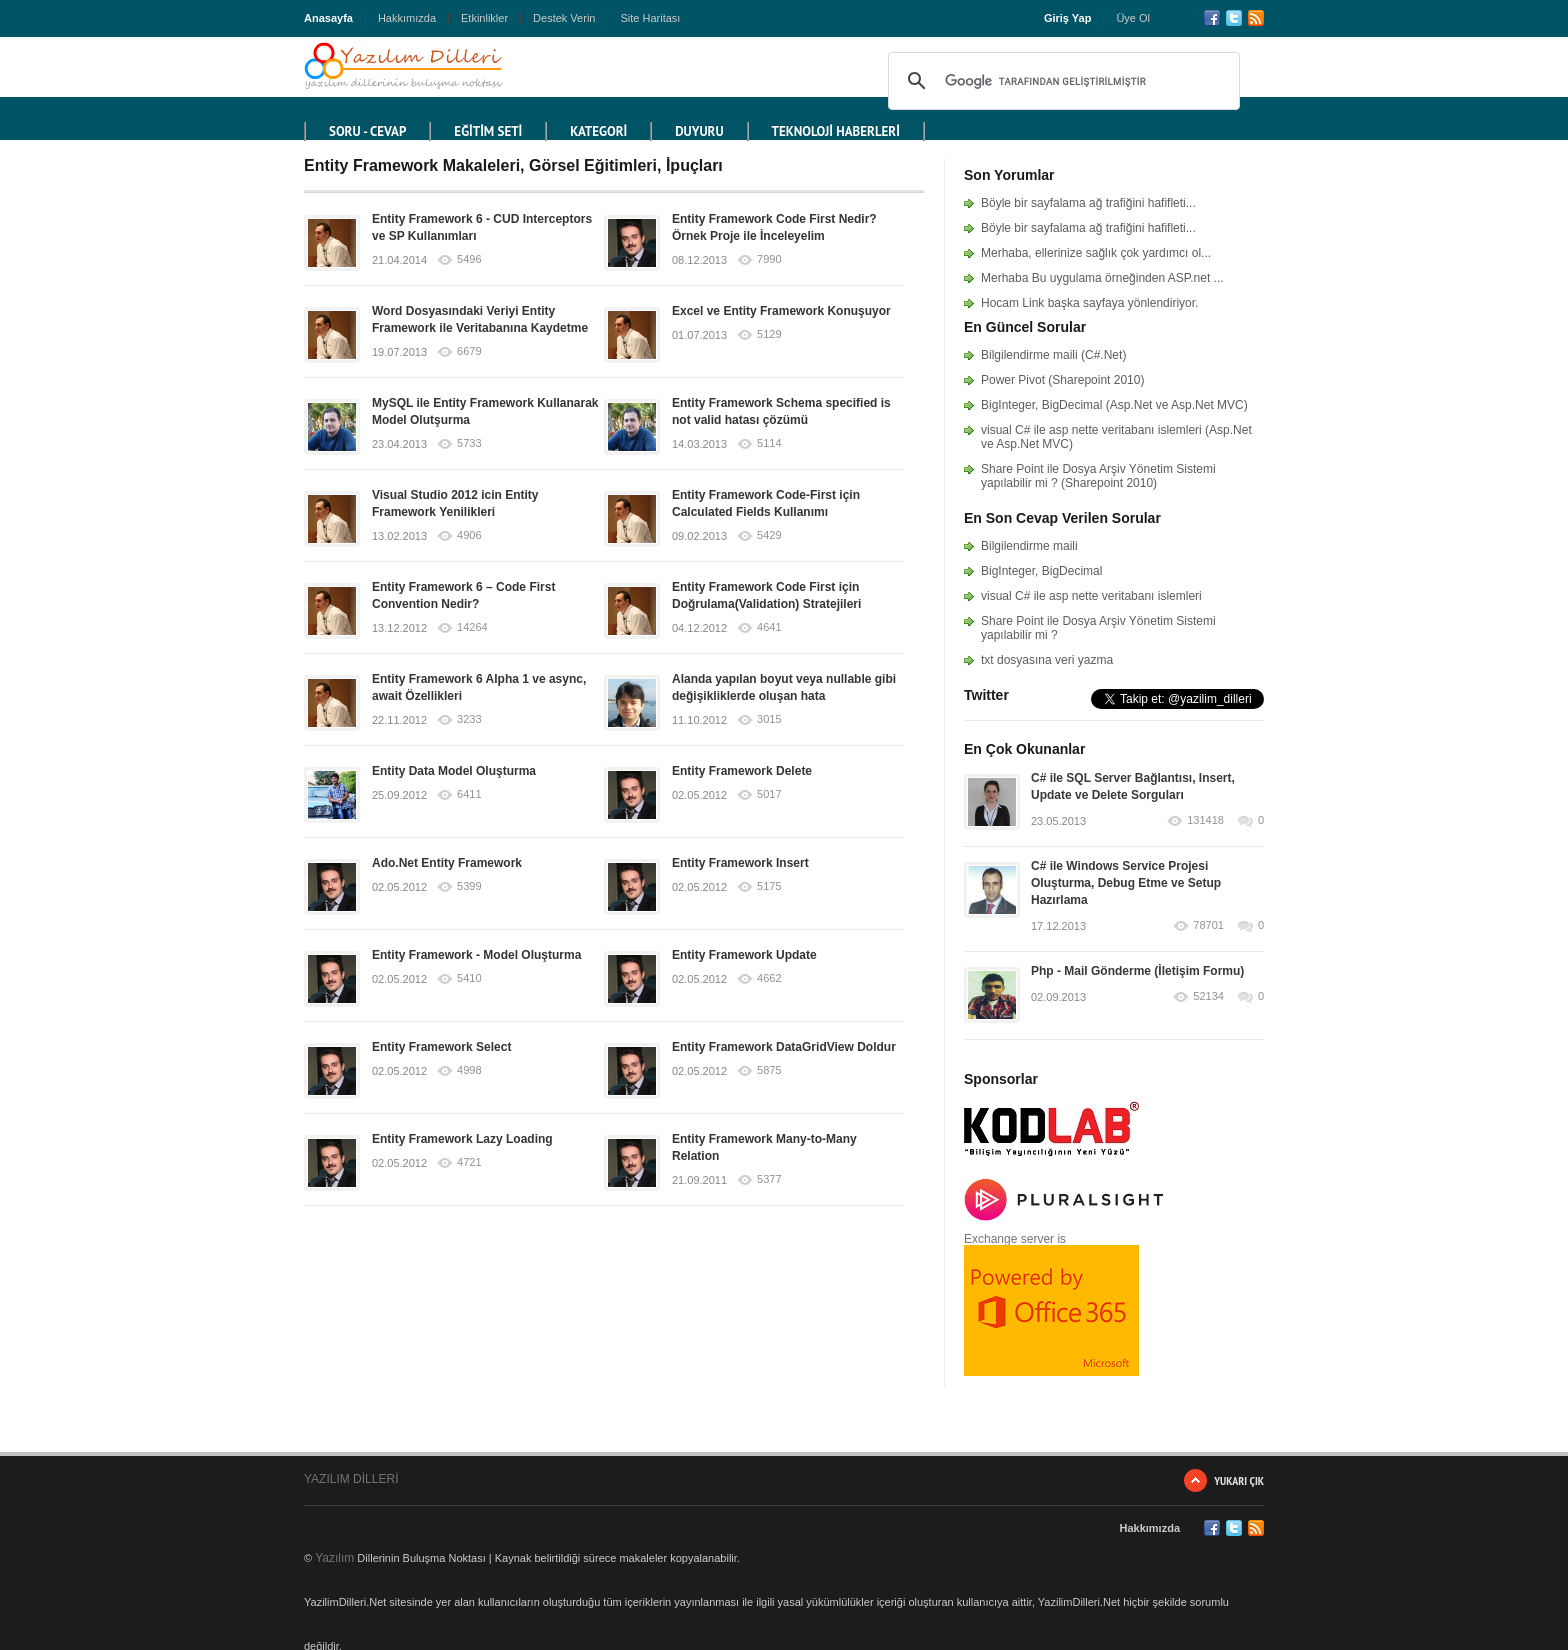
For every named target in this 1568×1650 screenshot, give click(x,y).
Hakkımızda (407, 18)
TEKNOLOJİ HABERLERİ (836, 131)
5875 (769, 1070)
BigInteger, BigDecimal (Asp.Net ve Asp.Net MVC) (1114, 405)
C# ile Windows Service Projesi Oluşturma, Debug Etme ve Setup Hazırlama (1126, 883)
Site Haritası (650, 18)
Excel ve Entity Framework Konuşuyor (781, 311)
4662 (769, 978)
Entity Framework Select (441, 1047)
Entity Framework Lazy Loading (462, 1139)
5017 (769, 794)
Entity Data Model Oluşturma (454, 771)
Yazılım (334, 1558)
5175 (769, 886)
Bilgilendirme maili (1029, 546)
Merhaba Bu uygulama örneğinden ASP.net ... (1102, 278)
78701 (1208, 925)
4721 (469, 1162)
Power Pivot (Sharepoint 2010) (1062, 380)
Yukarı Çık (1239, 1480)
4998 (469, 1070)
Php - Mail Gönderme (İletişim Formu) (1137, 971)
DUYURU (699, 131)
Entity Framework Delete (742, 771)
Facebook (1212, 18)
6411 (469, 794)
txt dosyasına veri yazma (1047, 660)
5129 (769, 334)
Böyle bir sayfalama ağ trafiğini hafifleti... (1088, 203)
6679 (469, 351)
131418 (1205, 820)
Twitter (1234, 18)
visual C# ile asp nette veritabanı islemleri (1091, 596)
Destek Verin (564, 18)
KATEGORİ (598, 131)
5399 (469, 886)
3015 (769, 719)
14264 (472, 627)
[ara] (1061, 81)
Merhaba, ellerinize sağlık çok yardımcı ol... (1096, 253)
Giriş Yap (1068, 18)
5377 (769, 1179)
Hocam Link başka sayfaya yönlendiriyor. (1089, 303)
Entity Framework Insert (740, 863)
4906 (469, 535)
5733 (469, 443)
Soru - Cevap (367, 131)
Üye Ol (1133, 18)
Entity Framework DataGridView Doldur (784, 1047)
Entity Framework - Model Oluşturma (476, 955)
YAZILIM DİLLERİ (351, 1479)
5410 (469, 978)
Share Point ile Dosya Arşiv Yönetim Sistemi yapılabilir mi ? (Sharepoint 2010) (1098, 476)
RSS (1256, 18)
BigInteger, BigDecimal (1041, 571)
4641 (769, 627)
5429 (769, 535)
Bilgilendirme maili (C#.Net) (1053, 355)
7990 (769, 259)
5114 (769, 443)
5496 (469, 259)
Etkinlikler (484, 18)
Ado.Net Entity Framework (447, 863)
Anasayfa (328, 18)
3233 (469, 719)
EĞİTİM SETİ (488, 131)
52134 (1208, 996)
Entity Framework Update (744, 955)
